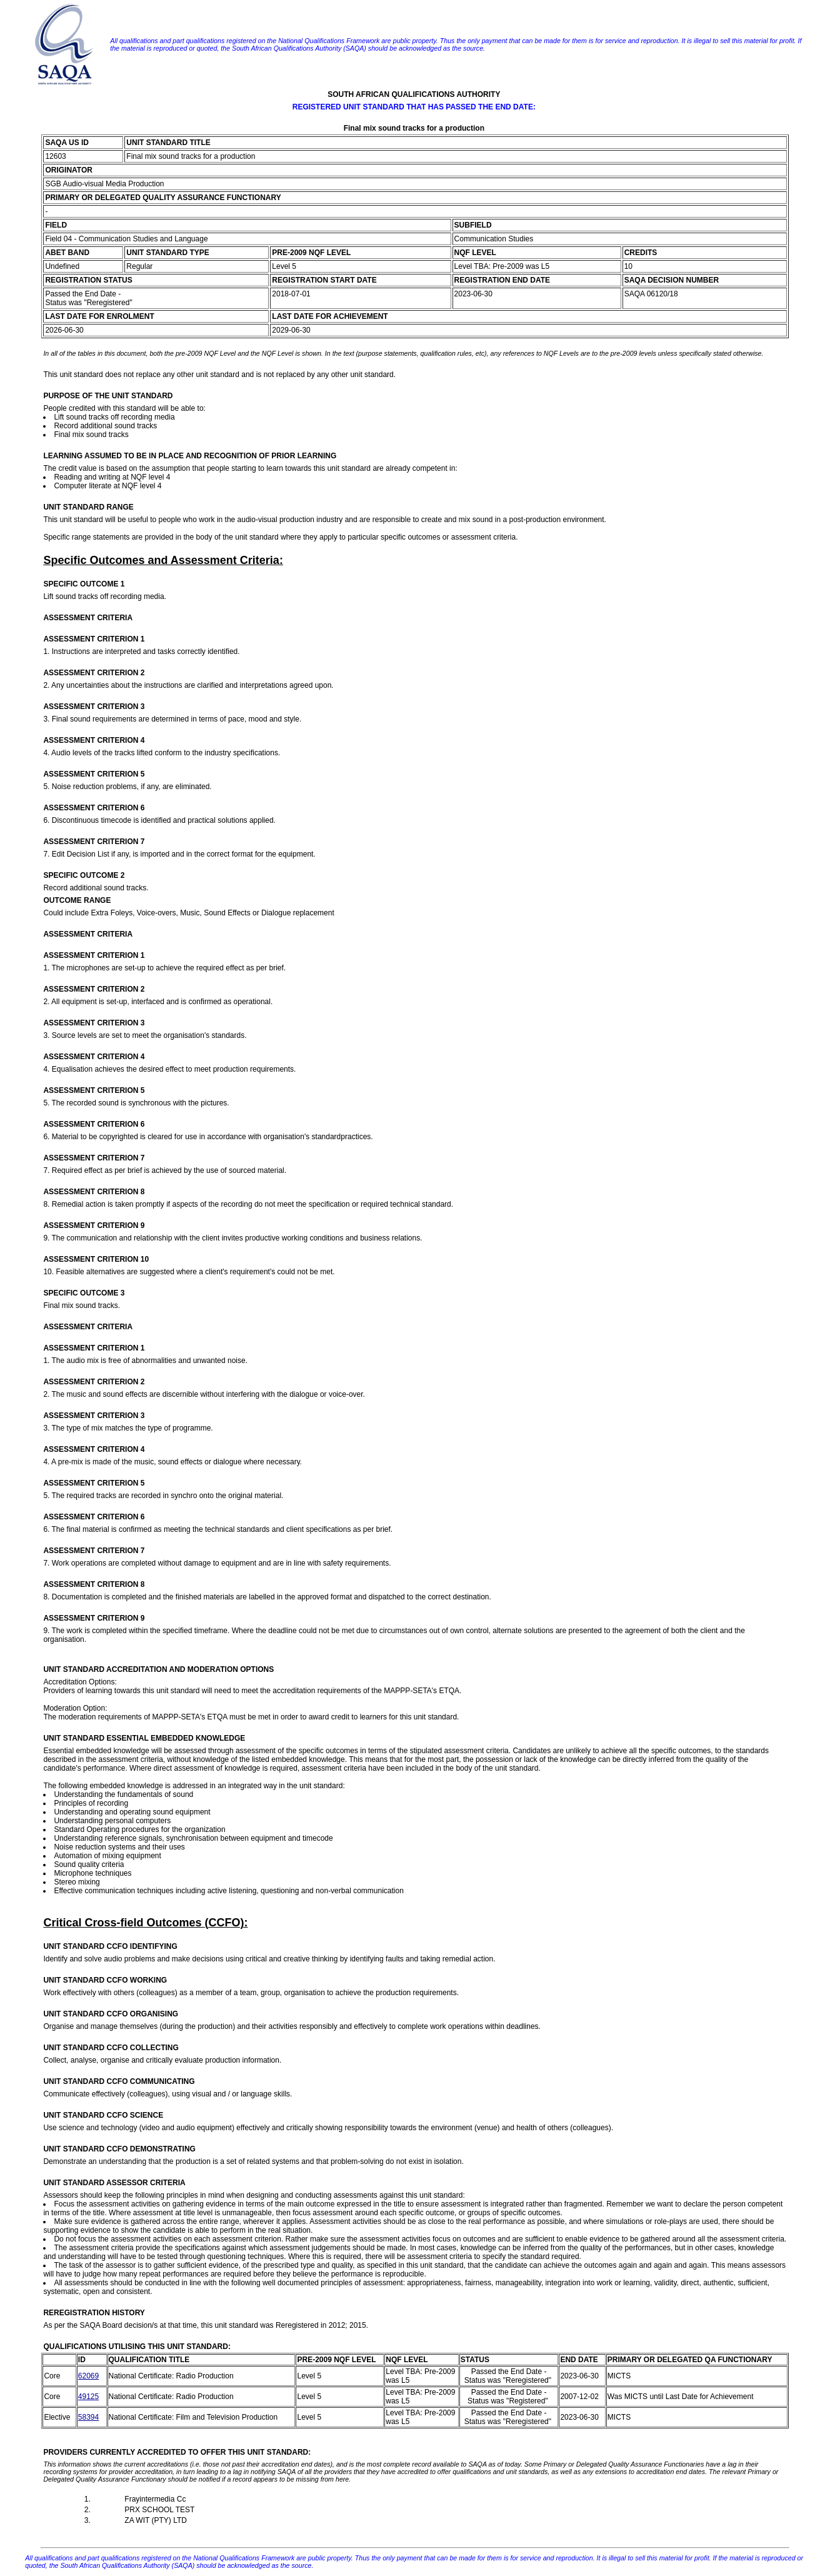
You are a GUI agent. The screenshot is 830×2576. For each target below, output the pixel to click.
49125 (88, 2396)
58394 (88, 2417)
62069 (88, 2376)
